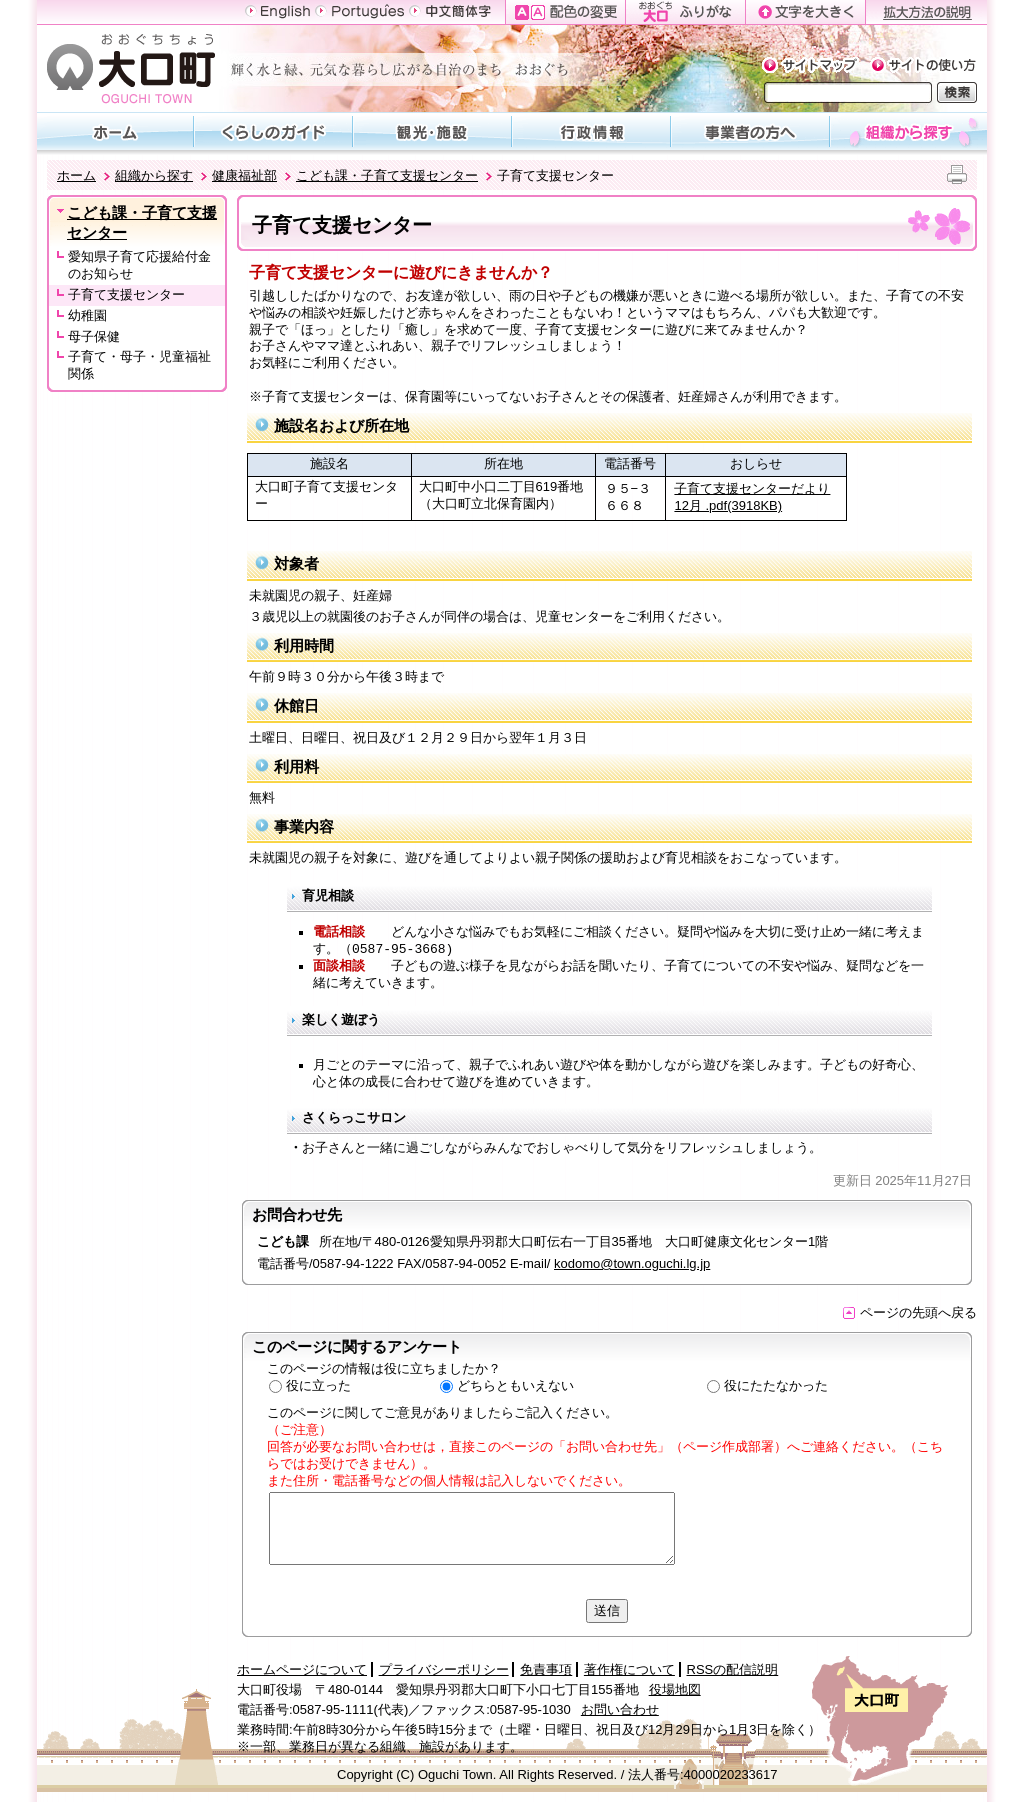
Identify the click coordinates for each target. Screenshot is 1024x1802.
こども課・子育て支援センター (387, 175)
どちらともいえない (515, 1385)
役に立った (318, 1385)
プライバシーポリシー (444, 1669)
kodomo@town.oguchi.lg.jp (632, 1263)
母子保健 (94, 336)
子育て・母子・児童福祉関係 (139, 365)
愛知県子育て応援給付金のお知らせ (139, 265)
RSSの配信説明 (733, 1669)
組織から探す (154, 175)
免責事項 (546, 1669)
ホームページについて (302, 1669)
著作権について (629, 1669)
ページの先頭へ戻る (910, 1312)
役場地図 (675, 1689)
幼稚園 (87, 315)
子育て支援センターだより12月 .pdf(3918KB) (752, 497)
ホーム (76, 175)
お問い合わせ (620, 1709)
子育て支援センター (126, 294)
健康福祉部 (244, 175)
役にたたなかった (776, 1385)
